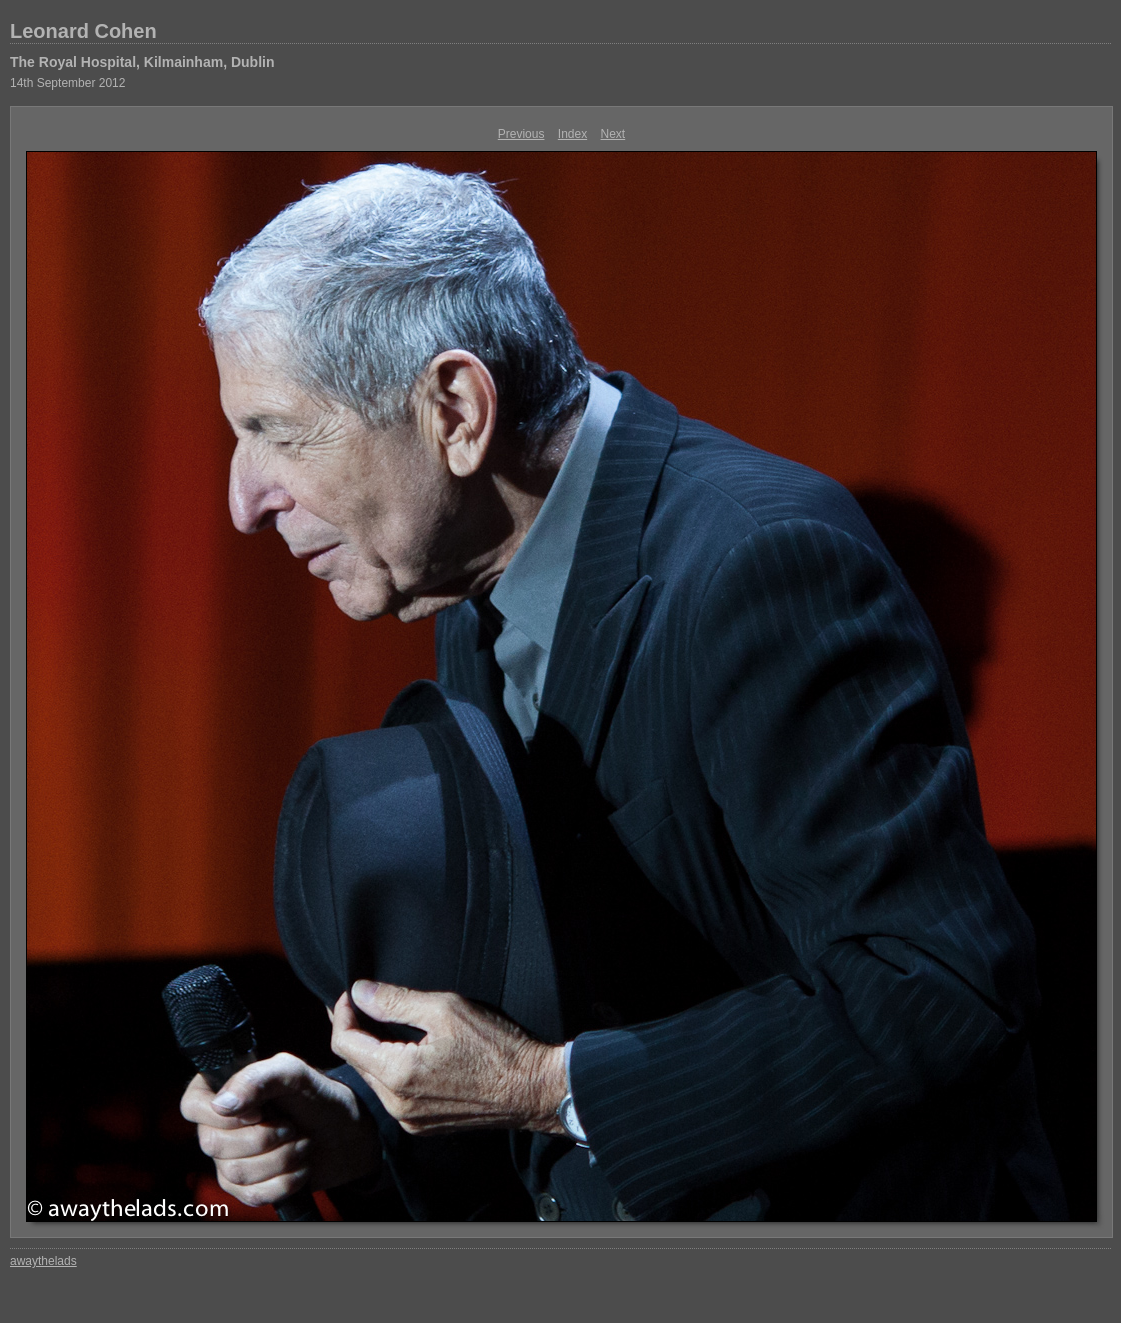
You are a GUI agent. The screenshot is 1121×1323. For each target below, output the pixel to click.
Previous (521, 134)
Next (613, 134)
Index (572, 134)
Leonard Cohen (83, 31)
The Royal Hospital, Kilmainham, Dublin (142, 62)
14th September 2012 (67, 83)
